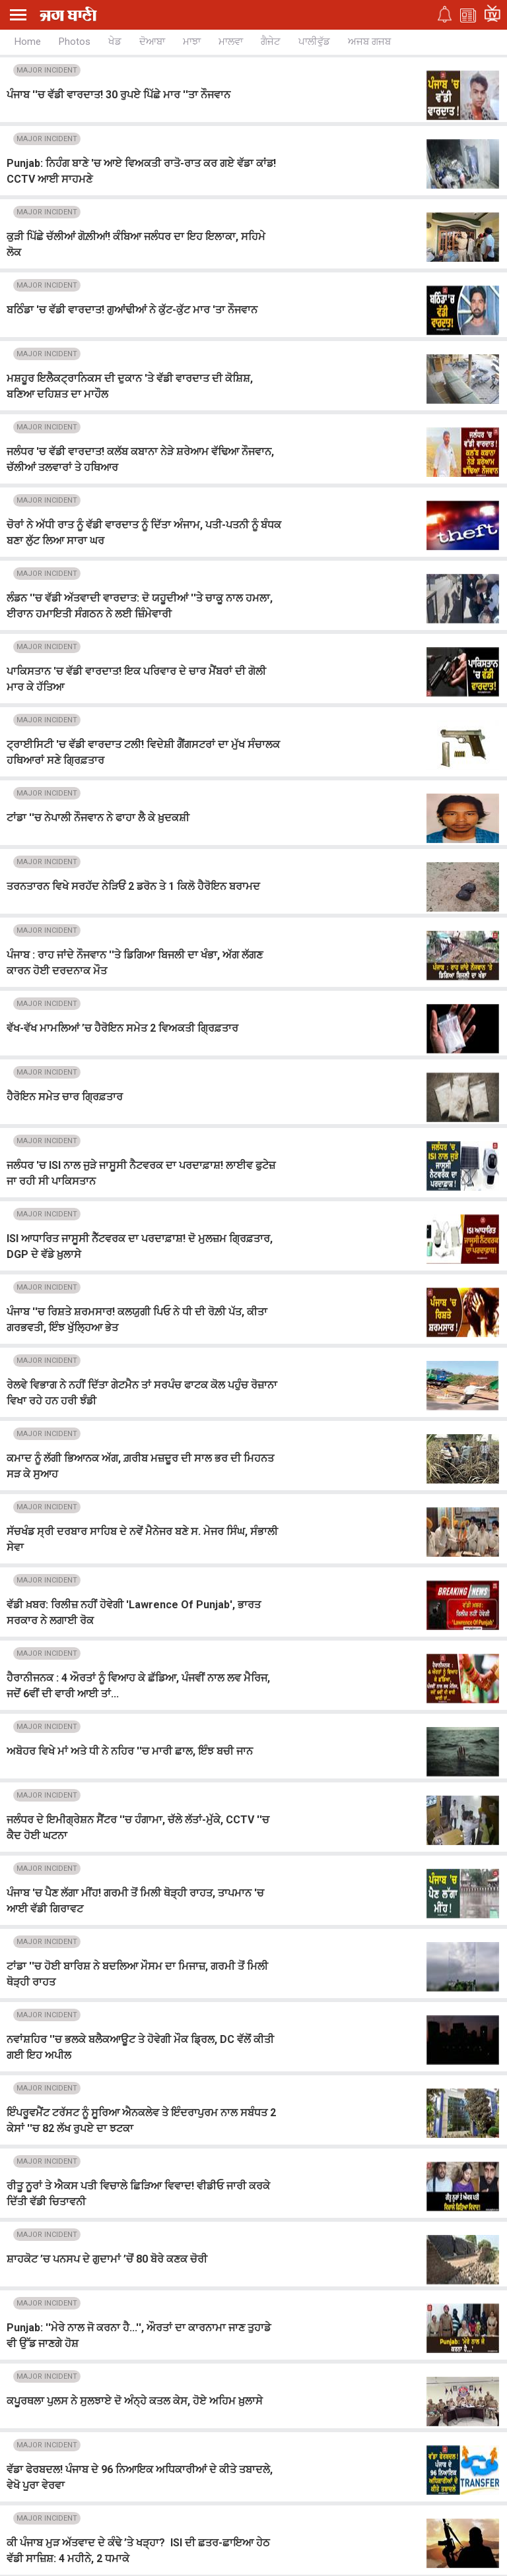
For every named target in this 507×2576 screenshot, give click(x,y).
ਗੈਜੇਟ (271, 41)
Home (28, 41)
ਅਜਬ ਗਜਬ (369, 41)
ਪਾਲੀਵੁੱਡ (314, 41)
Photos (74, 41)
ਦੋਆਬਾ (152, 41)
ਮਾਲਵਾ (231, 41)
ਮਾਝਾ (192, 41)
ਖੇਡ (114, 41)
